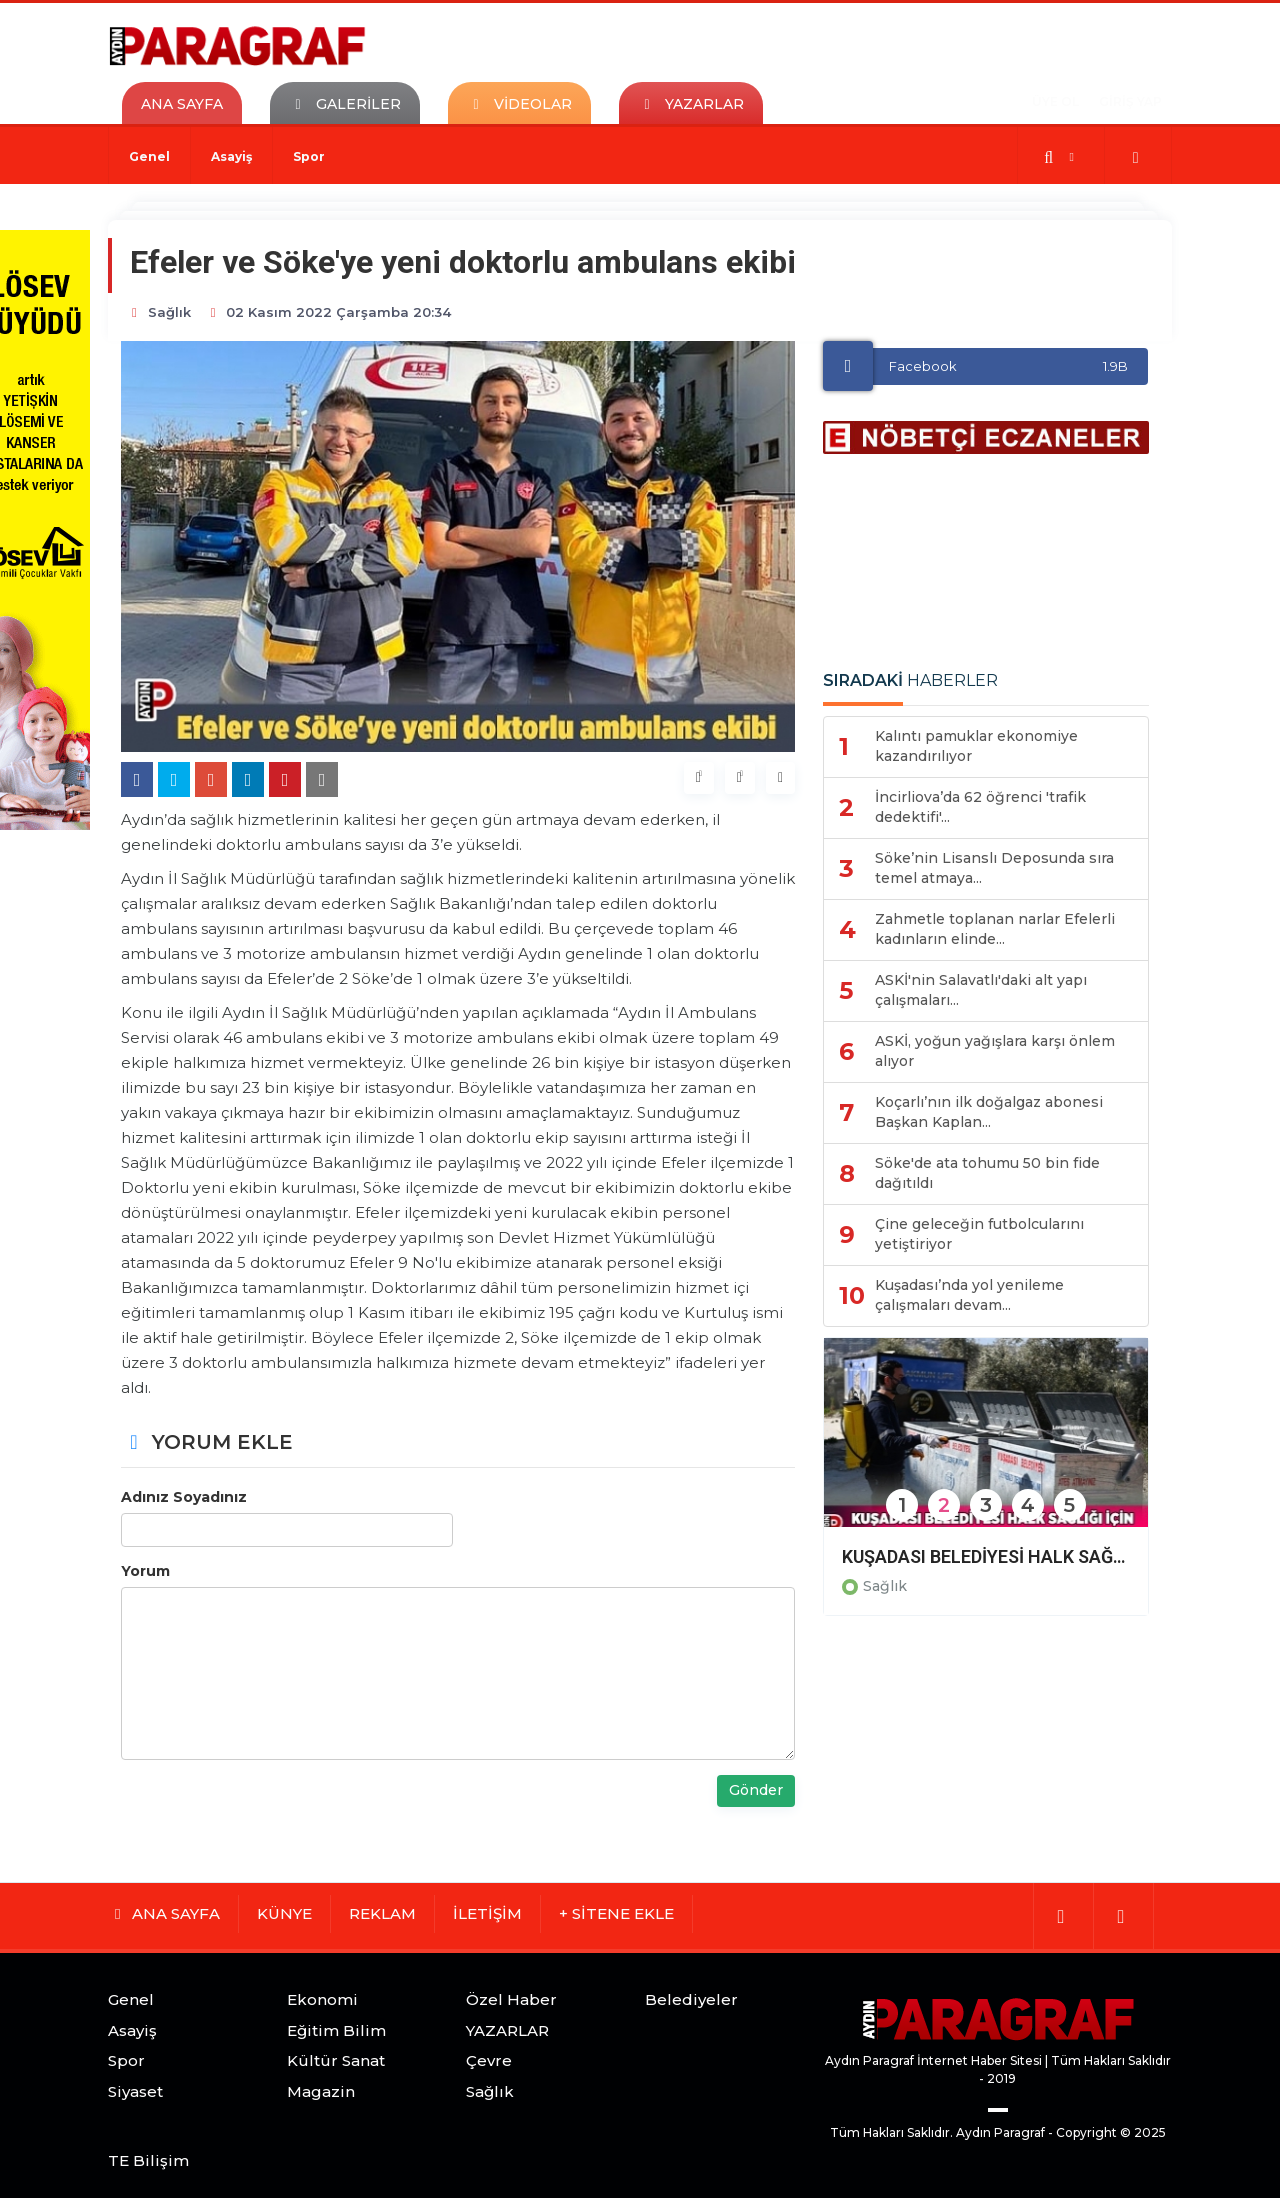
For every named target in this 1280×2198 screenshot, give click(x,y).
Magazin (321, 2091)
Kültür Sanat (336, 2060)
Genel (149, 156)
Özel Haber (511, 1999)
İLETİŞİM (487, 1913)
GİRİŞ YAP (1130, 101)
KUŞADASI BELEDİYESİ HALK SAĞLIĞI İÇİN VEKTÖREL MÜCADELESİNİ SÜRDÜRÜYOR (986, 1556)
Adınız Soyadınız (184, 1497)
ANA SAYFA (182, 104)
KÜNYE (284, 1913)
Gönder (756, 1790)
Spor (309, 156)
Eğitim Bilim (336, 2030)
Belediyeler (691, 1999)
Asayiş (231, 156)
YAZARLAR (507, 2030)
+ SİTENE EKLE (616, 1913)
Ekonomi (322, 1999)
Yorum (145, 1571)
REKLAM (382, 1913)
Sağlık (885, 1586)
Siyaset (135, 2091)
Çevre (489, 2060)
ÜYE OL (1055, 101)
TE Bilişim (148, 2160)
